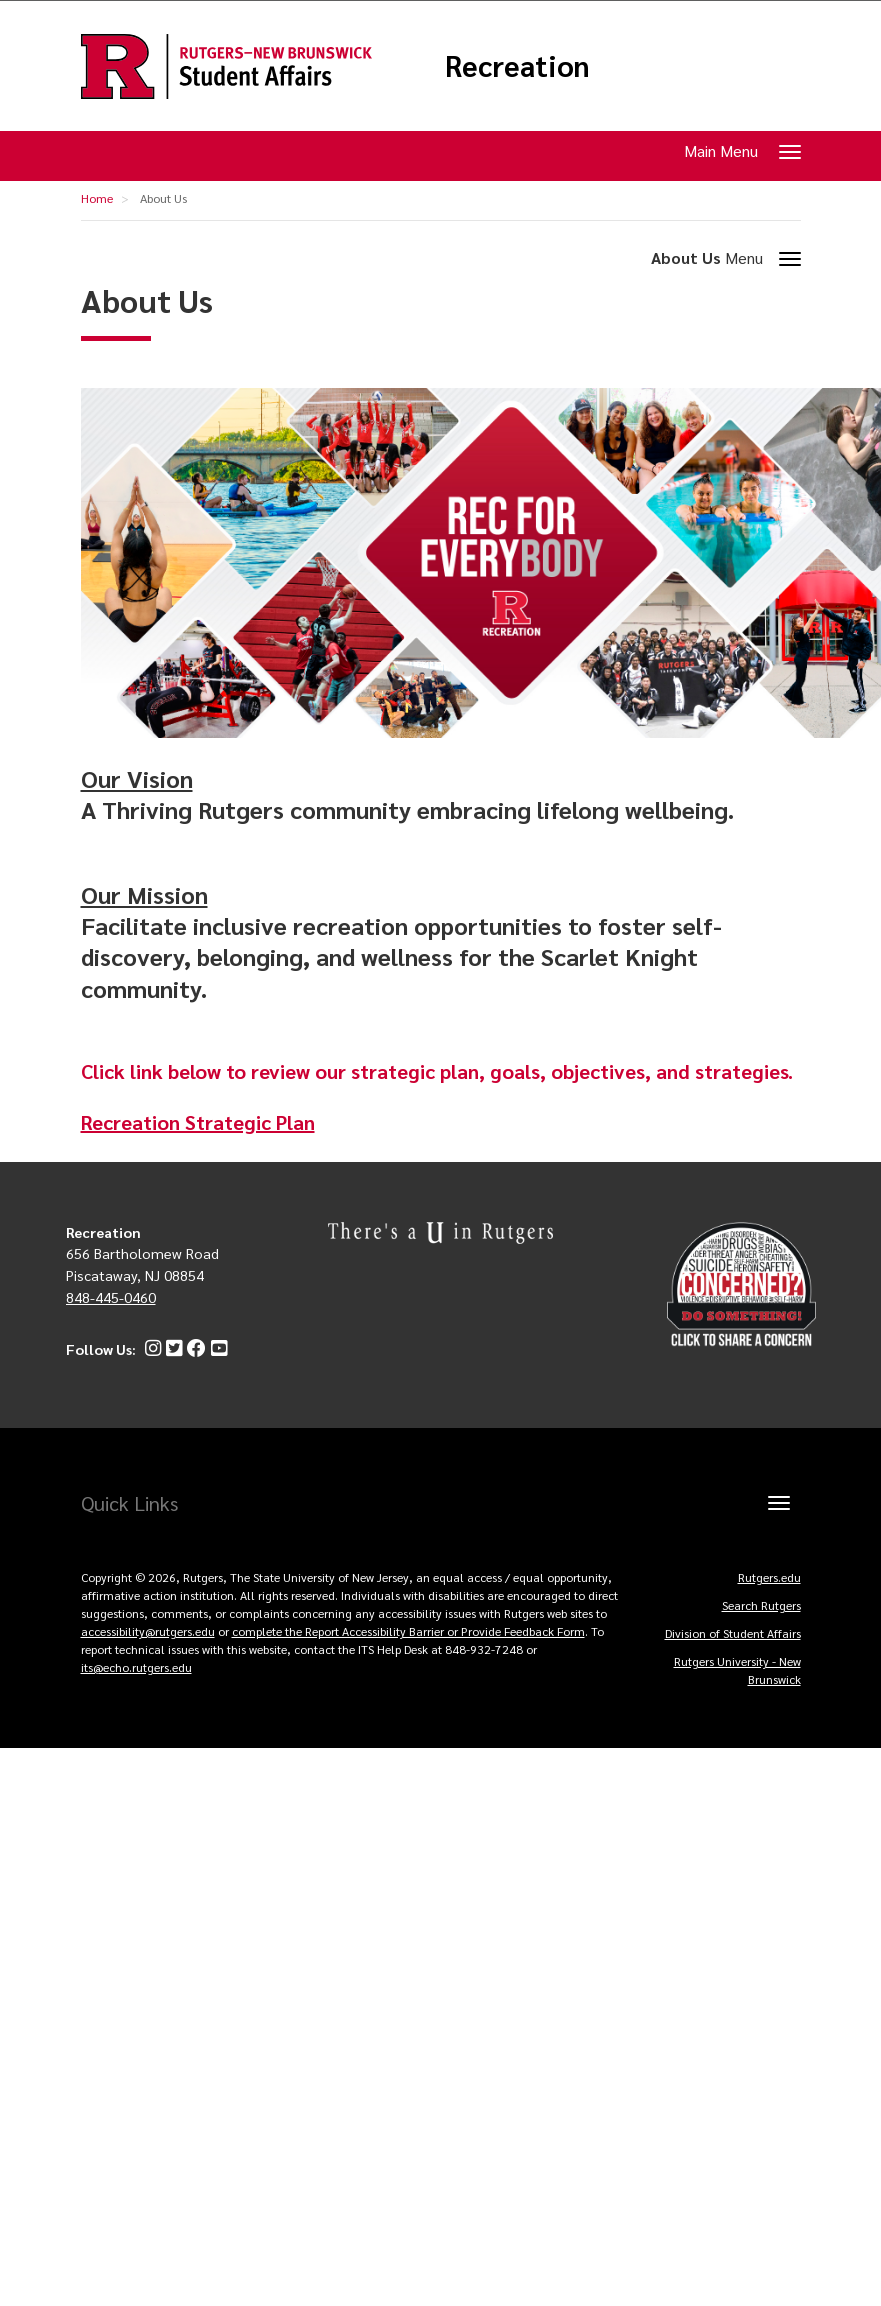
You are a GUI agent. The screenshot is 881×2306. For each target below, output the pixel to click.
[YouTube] (216, 1349)
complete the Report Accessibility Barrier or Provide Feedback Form (408, 1631)
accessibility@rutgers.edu (148, 1631)
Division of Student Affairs (733, 1633)
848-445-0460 (111, 1297)
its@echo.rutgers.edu (136, 1667)
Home (97, 198)
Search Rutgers (761, 1605)
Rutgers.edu (769, 1577)
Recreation (517, 66)
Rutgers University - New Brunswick (737, 1670)
